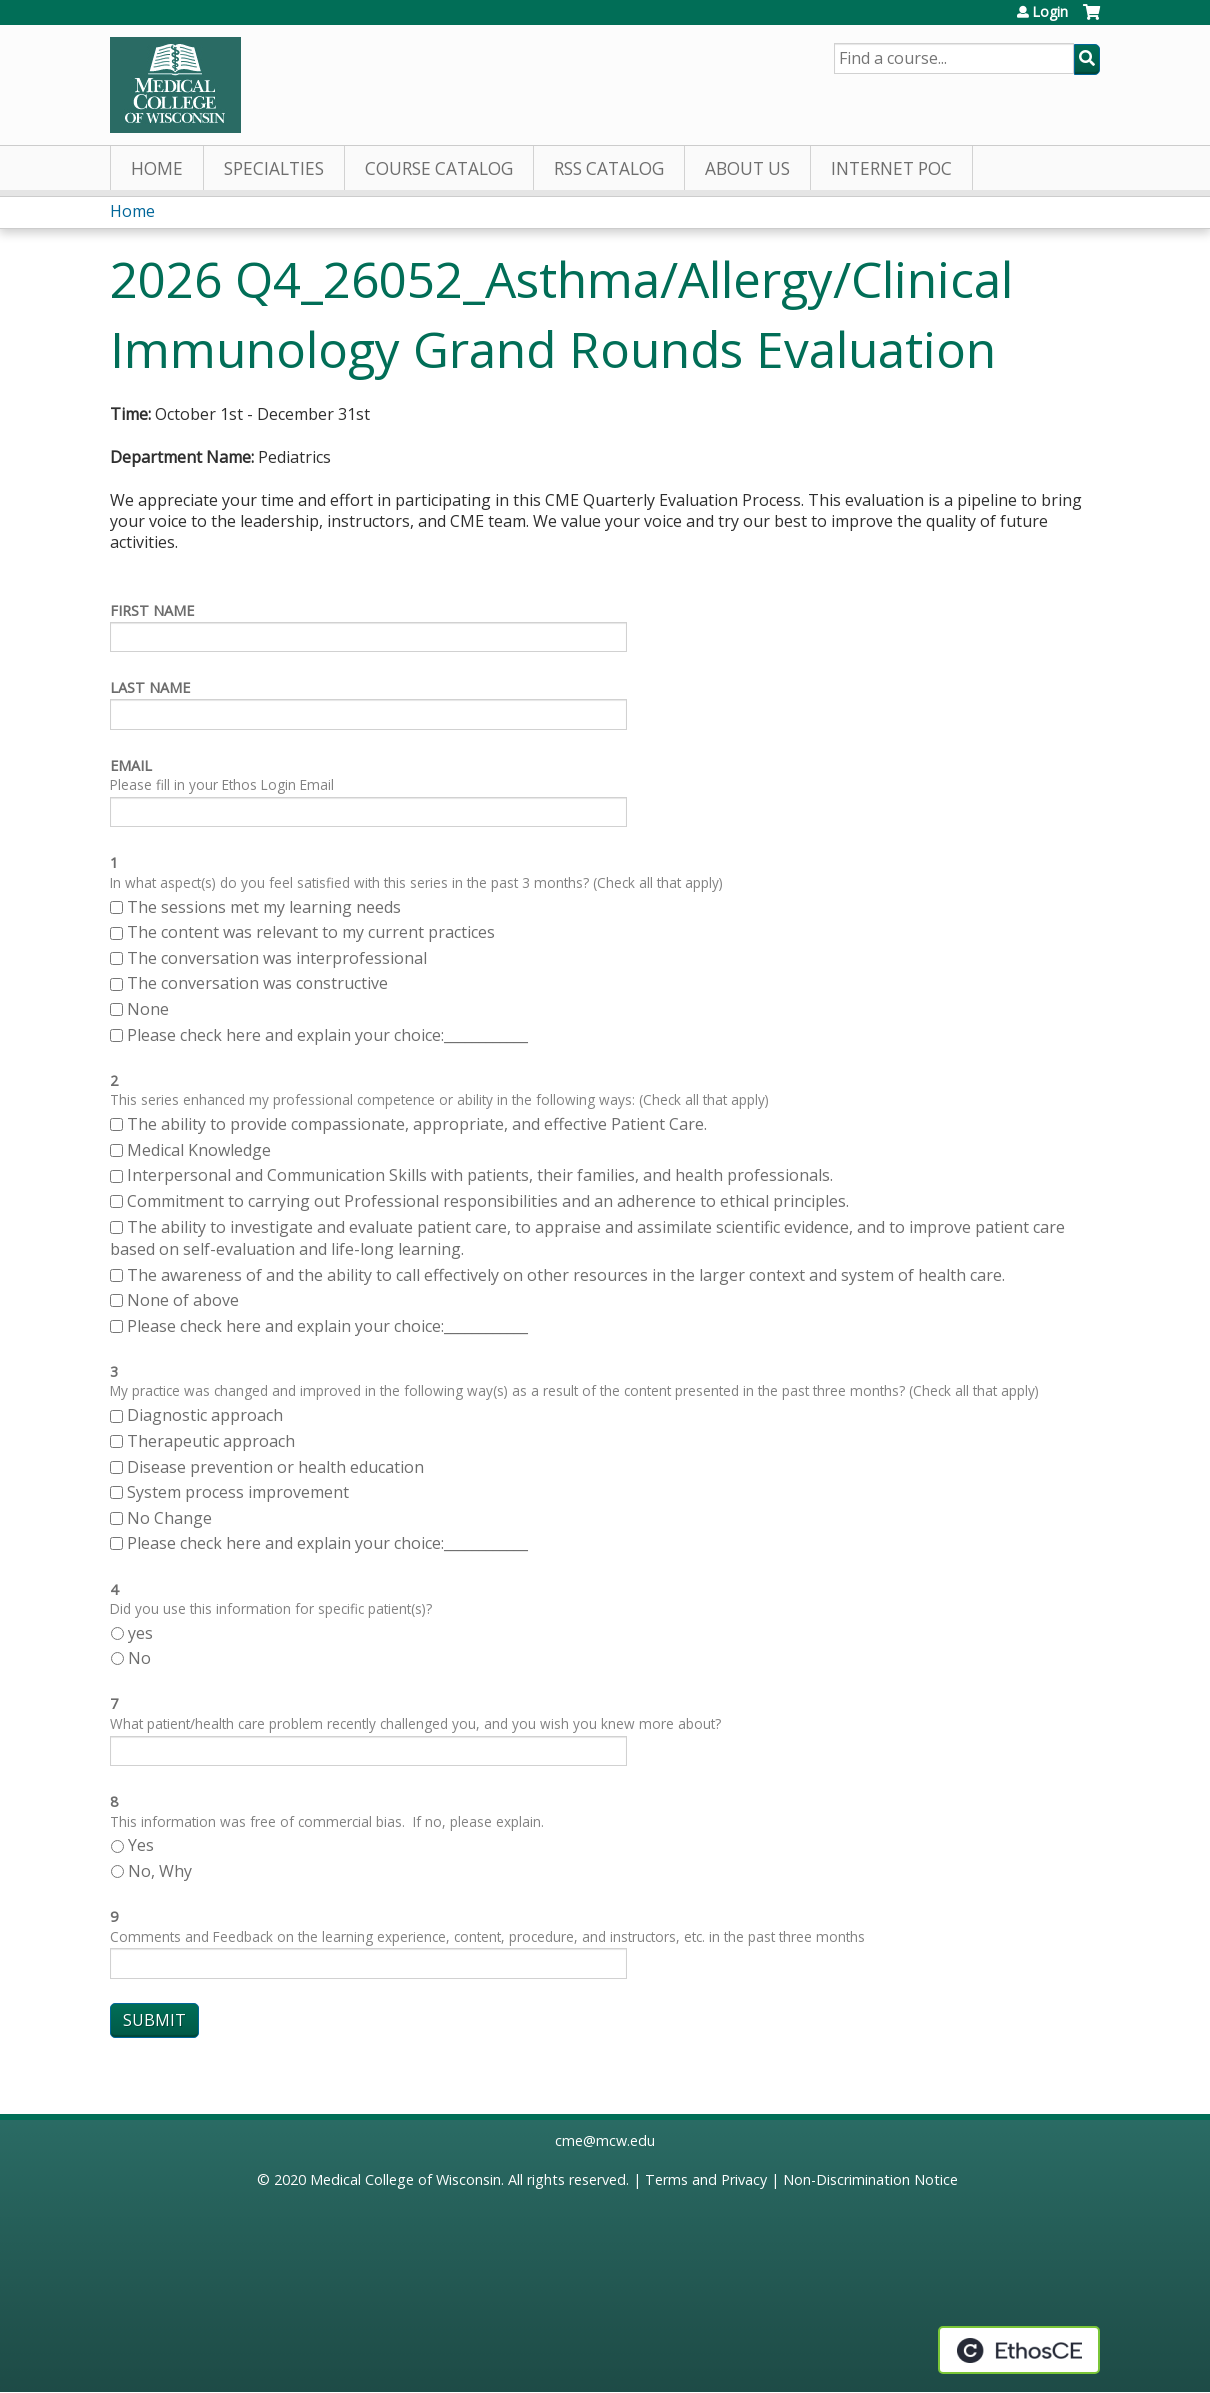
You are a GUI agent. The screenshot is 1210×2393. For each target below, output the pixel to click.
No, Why (160, 1871)
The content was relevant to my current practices (311, 932)
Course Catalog (439, 168)
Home (157, 168)
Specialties (274, 168)
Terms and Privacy (706, 2179)
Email (131, 765)
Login (1050, 12)
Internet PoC (891, 168)
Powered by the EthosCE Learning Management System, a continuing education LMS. (1019, 2350)
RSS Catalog (609, 168)
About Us (747, 168)
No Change (169, 1518)
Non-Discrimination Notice (870, 2179)
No (139, 1658)
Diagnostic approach (207, 1415)
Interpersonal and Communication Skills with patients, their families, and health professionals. (480, 1175)
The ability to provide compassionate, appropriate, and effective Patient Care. (417, 1124)
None (148, 1009)
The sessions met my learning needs (264, 907)
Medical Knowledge (199, 1150)
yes (140, 1633)
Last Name (150, 687)
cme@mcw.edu (605, 2140)
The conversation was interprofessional (277, 958)
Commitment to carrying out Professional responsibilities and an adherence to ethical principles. (488, 1201)
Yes (141, 1845)
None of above (183, 1300)
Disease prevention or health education (277, 1467)
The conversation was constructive (257, 983)
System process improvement (238, 1492)
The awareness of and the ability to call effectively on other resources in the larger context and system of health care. (566, 1275)
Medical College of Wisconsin (405, 2179)
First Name (152, 610)
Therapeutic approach (213, 1441)
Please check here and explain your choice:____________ (327, 1035)
